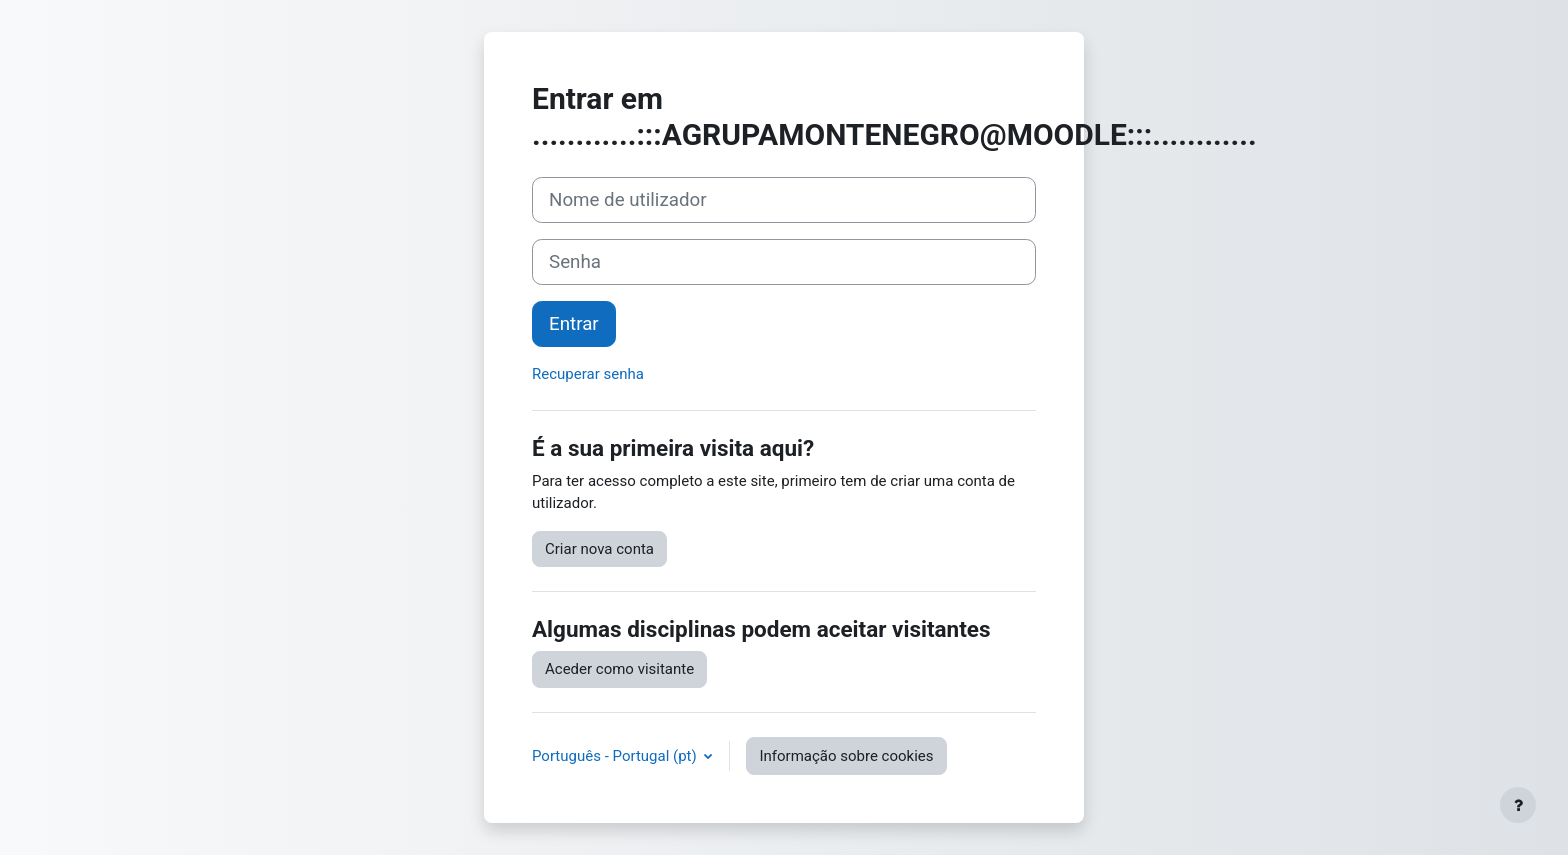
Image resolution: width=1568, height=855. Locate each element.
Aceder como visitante (619, 669)
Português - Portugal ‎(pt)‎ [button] (616, 756)
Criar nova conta (599, 549)
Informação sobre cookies (846, 756)
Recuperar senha (588, 374)
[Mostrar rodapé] (1518, 805)
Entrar (574, 324)
